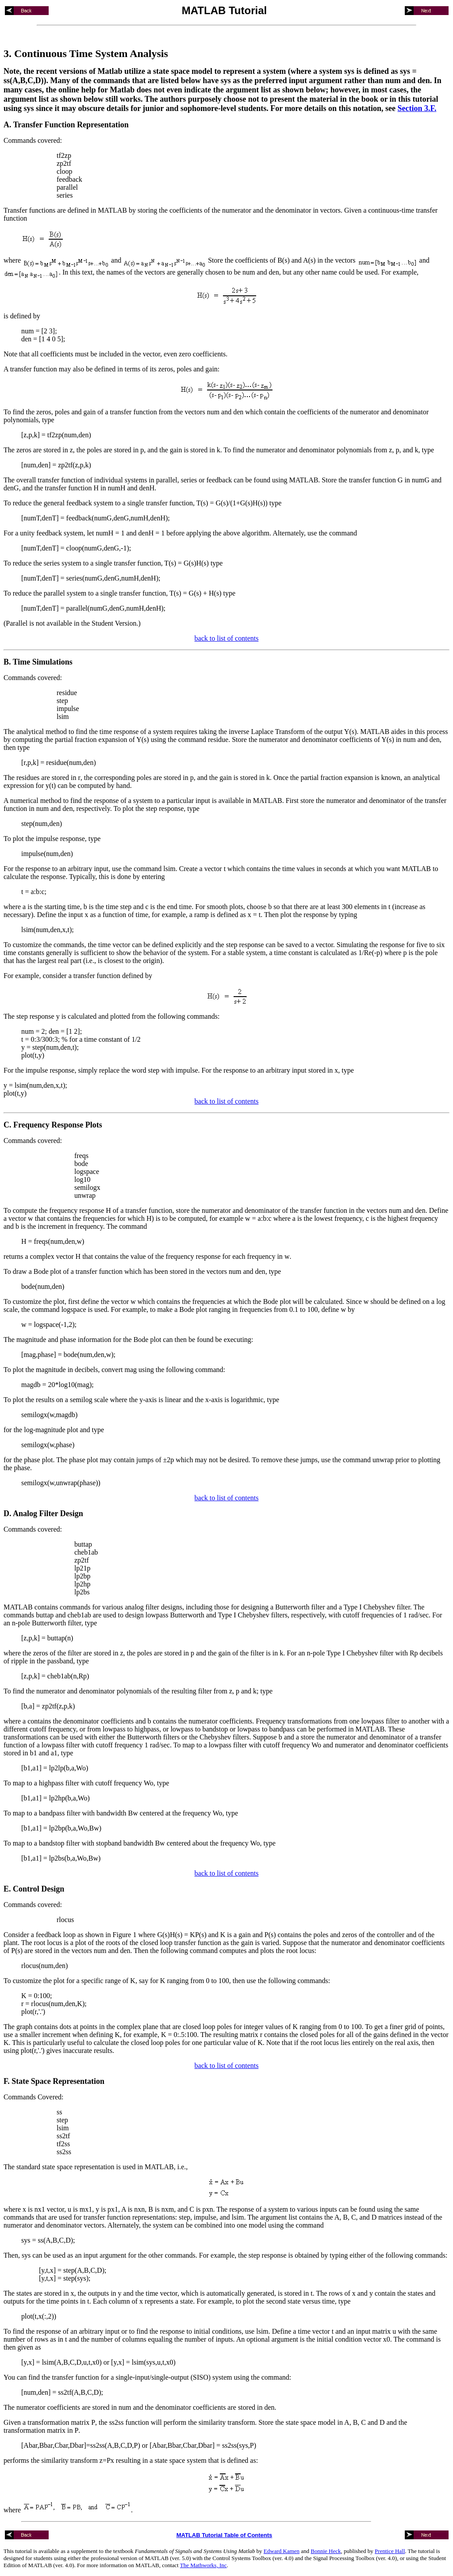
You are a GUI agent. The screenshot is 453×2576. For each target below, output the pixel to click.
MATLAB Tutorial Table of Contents (225, 2535)
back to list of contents (227, 638)
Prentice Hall (390, 2551)
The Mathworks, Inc (203, 2565)
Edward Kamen (281, 2551)
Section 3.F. (417, 108)
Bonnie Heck (326, 2551)
